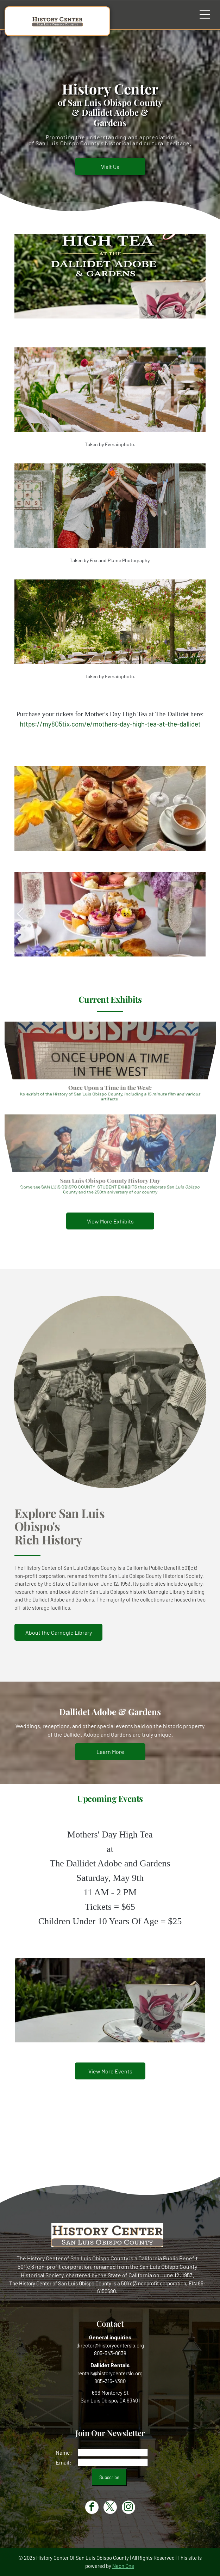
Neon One (123, 2566)
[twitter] (110, 2508)
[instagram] (128, 2508)
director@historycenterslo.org (110, 2345)
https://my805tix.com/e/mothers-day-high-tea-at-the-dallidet (110, 724)
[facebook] (92, 2508)
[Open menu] (205, 14)
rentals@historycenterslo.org (110, 2373)
